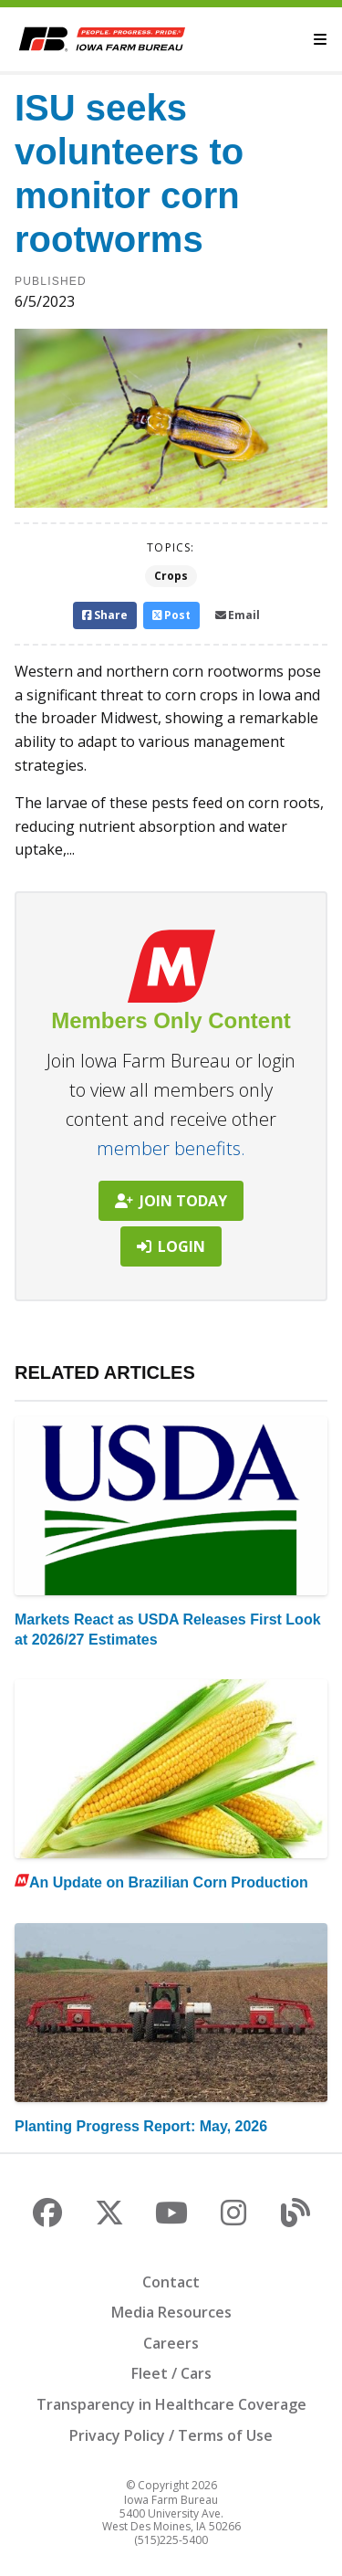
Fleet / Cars (171, 2373)
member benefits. (171, 1148)
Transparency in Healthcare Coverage (171, 2404)
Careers (171, 2343)
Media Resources (171, 2312)
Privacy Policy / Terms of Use (171, 2435)
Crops (171, 576)
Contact (171, 2282)
